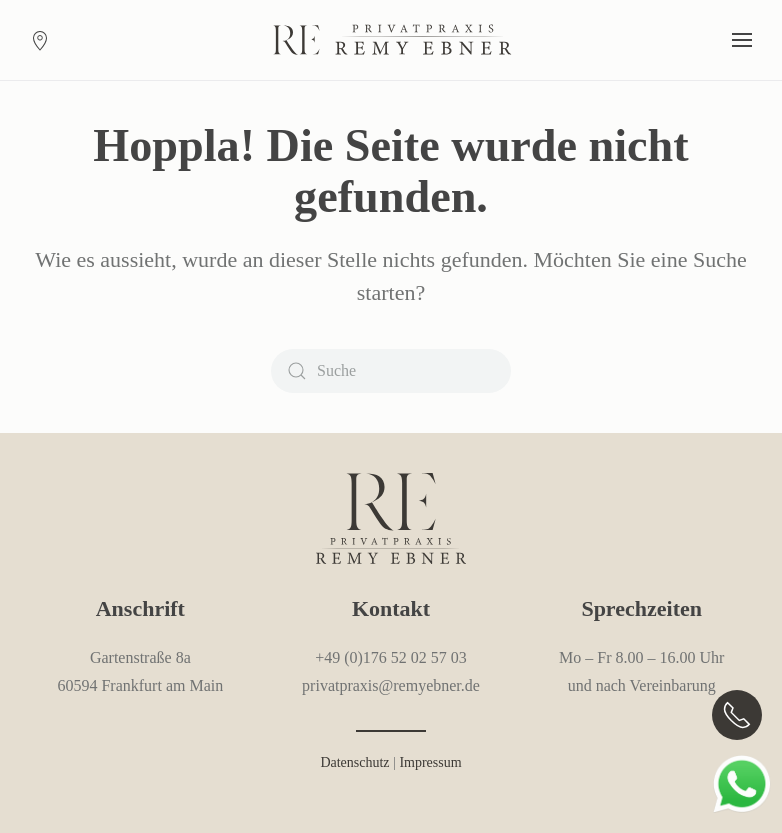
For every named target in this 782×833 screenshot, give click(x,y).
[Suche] (391, 371)
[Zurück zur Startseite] (391, 40)
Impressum (430, 762)
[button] (742, 40)
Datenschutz (354, 762)
